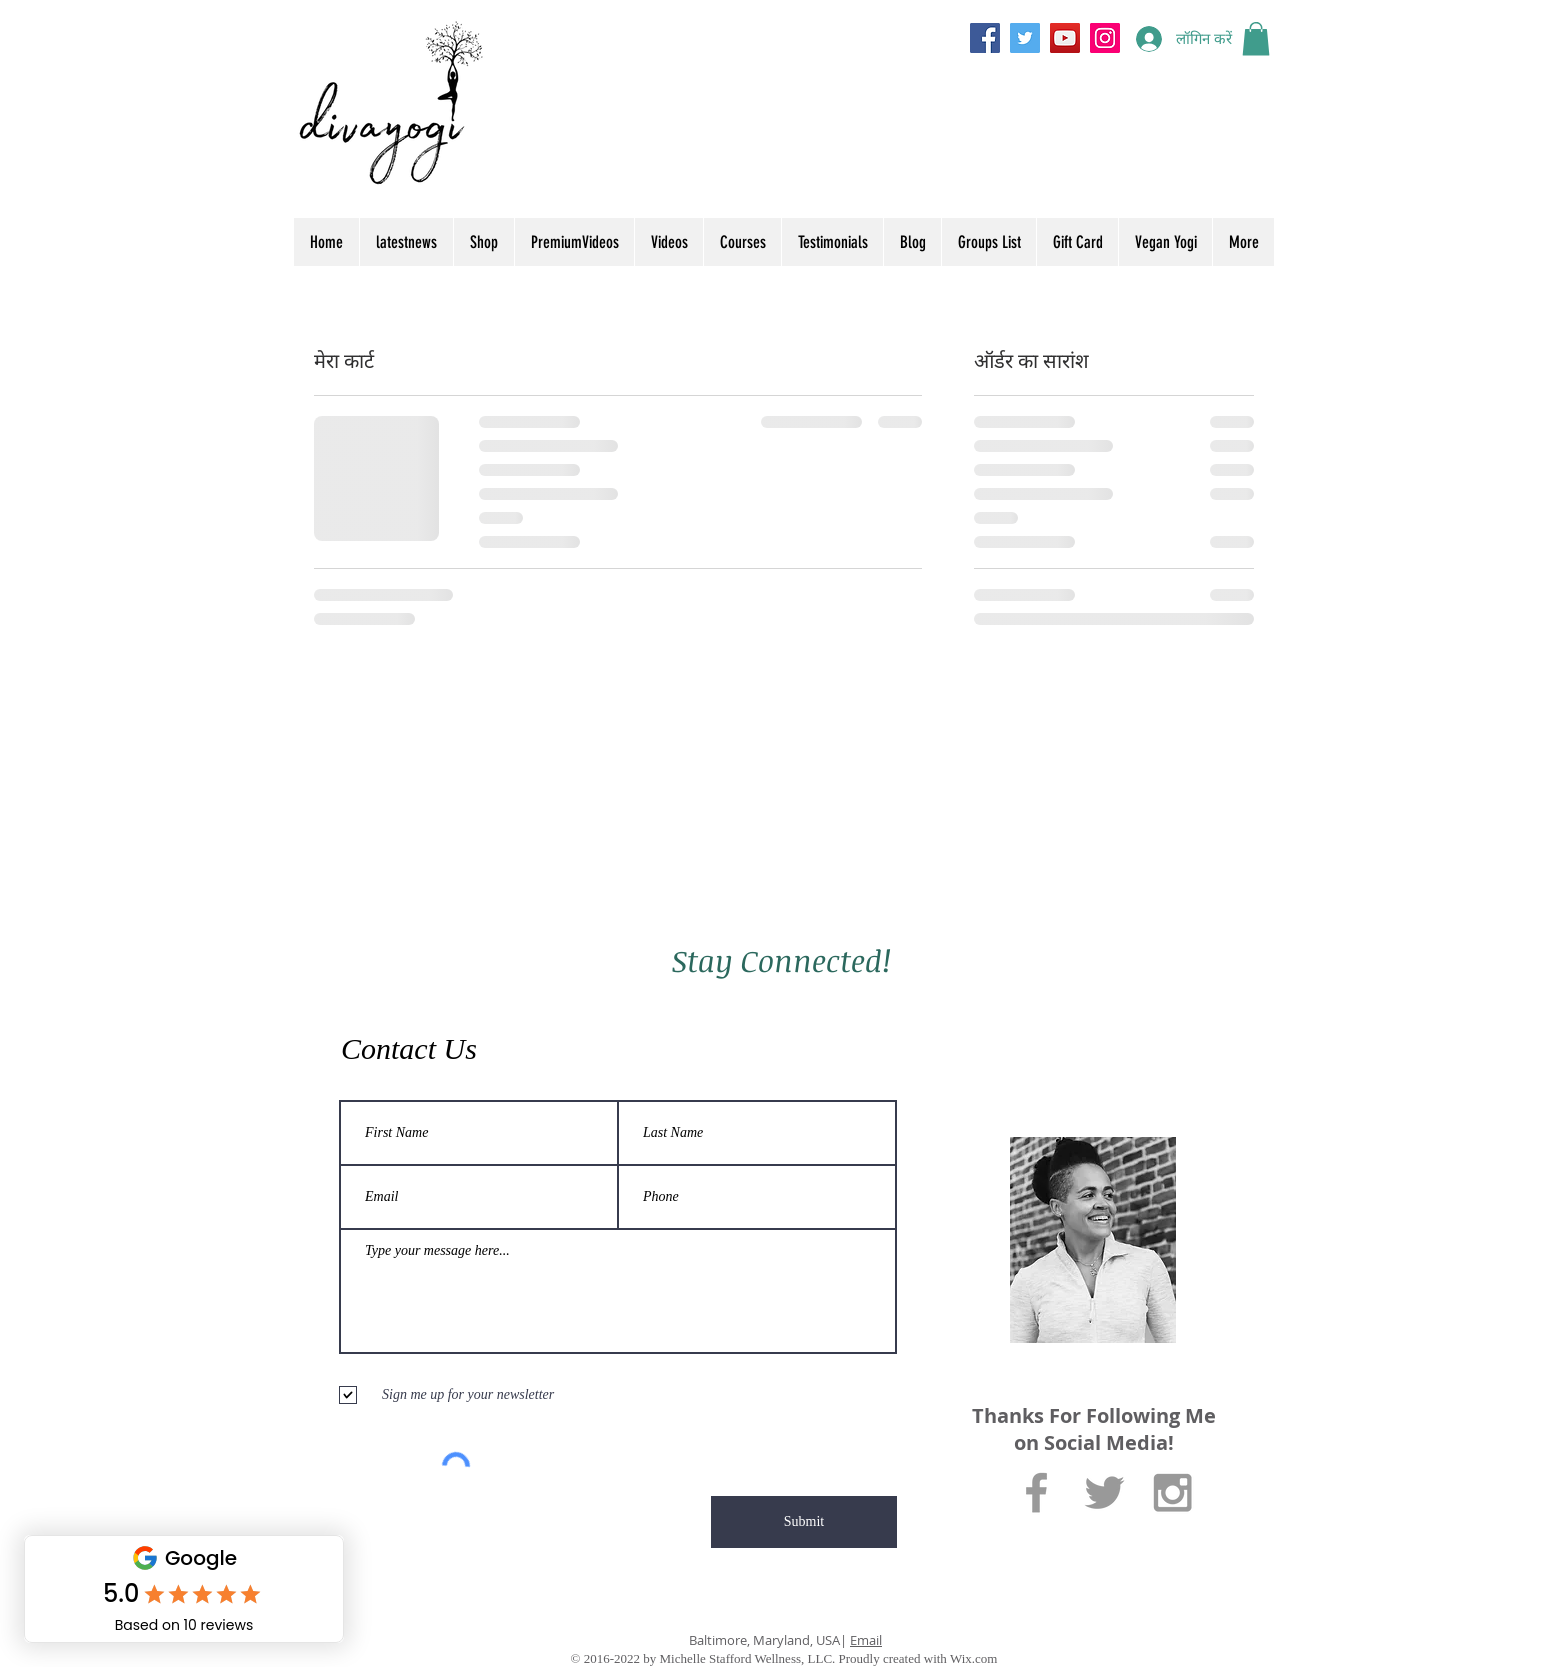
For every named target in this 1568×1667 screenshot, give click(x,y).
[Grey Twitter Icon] (1104, 1492)
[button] (1256, 38)
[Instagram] (1105, 38)
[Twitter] (1025, 38)
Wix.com (974, 1658)
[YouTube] (1065, 38)
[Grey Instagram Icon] (1172, 1492)
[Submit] (804, 1522)
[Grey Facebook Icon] (1036, 1492)
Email (866, 1640)
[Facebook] (985, 38)
